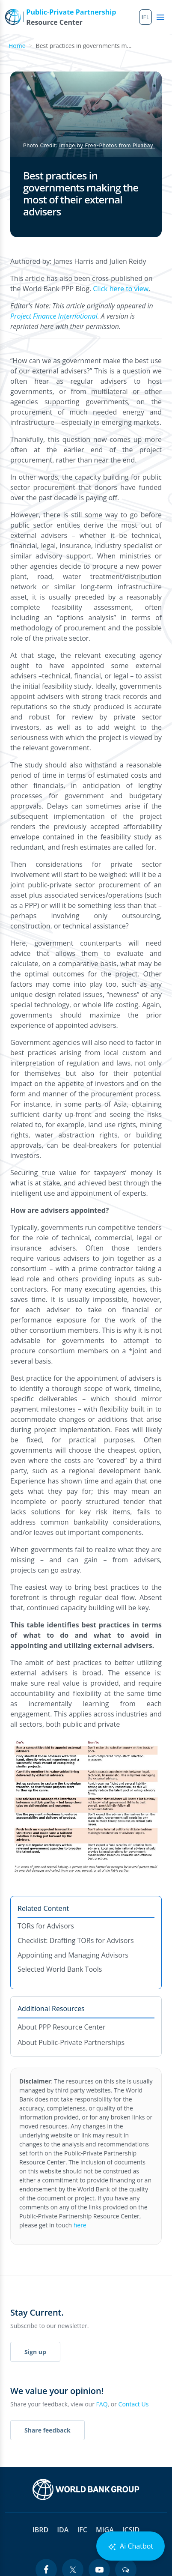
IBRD (40, 2529)
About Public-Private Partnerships (71, 2042)
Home (17, 46)
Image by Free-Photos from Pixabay (107, 145)
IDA (62, 2529)
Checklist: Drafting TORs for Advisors (76, 1940)
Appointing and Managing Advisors (73, 1955)
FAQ (102, 2404)
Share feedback (47, 2430)
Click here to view (120, 288)
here (80, 2225)
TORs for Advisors (46, 1926)
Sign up (35, 2352)
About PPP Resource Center (62, 2027)
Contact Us (134, 2404)
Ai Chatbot (130, 2546)
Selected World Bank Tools (60, 1969)
